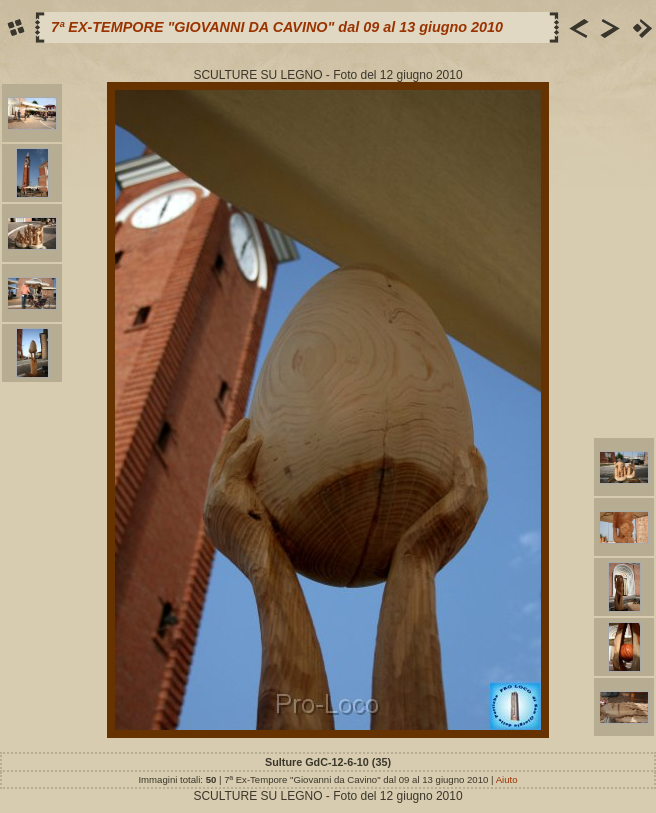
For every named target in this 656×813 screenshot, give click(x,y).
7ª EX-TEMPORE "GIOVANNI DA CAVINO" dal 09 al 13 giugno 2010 (277, 27)
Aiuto (507, 779)
